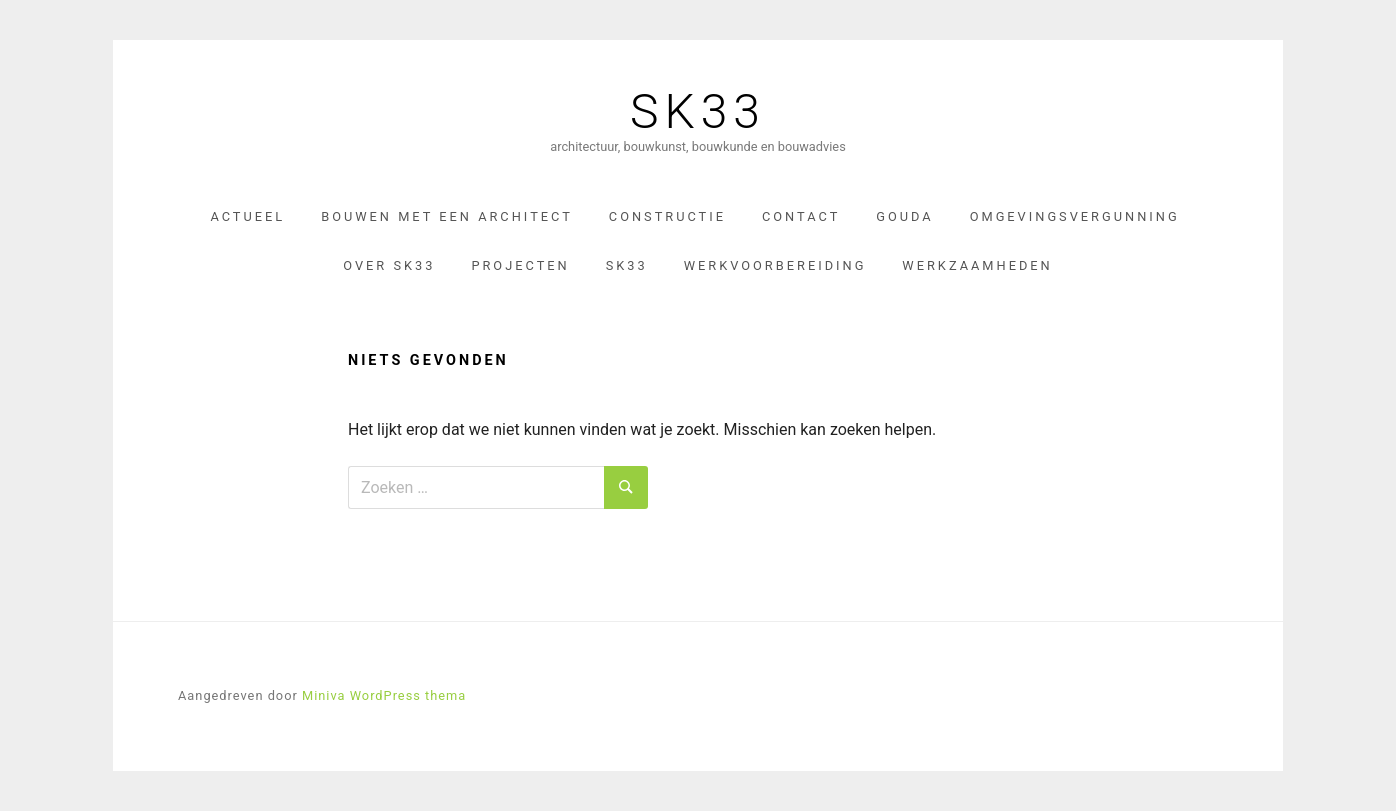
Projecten (520, 265)
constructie (667, 216)
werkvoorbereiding (775, 265)
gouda (904, 216)
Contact (801, 216)
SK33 (698, 112)
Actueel (247, 216)
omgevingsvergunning (1075, 216)
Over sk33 (389, 265)
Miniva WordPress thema (384, 695)
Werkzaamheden (977, 265)
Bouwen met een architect (447, 216)
